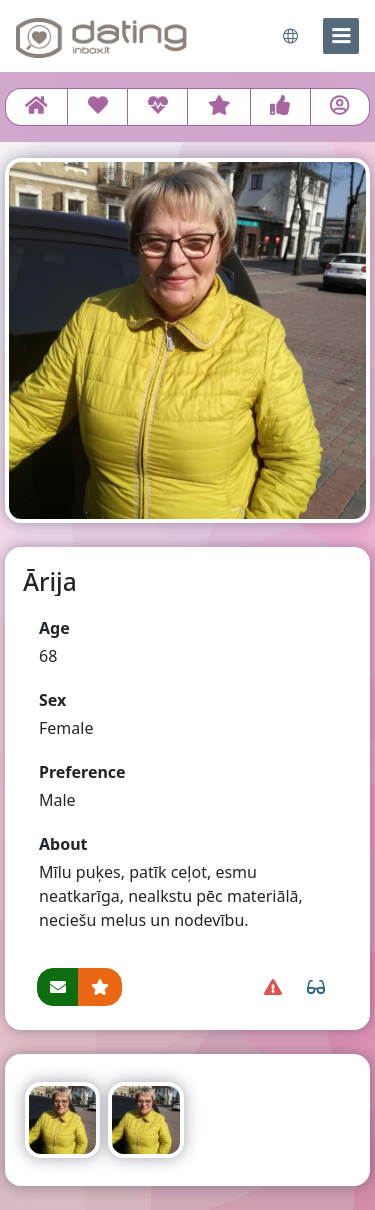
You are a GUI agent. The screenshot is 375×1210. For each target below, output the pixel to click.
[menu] (341, 36)
